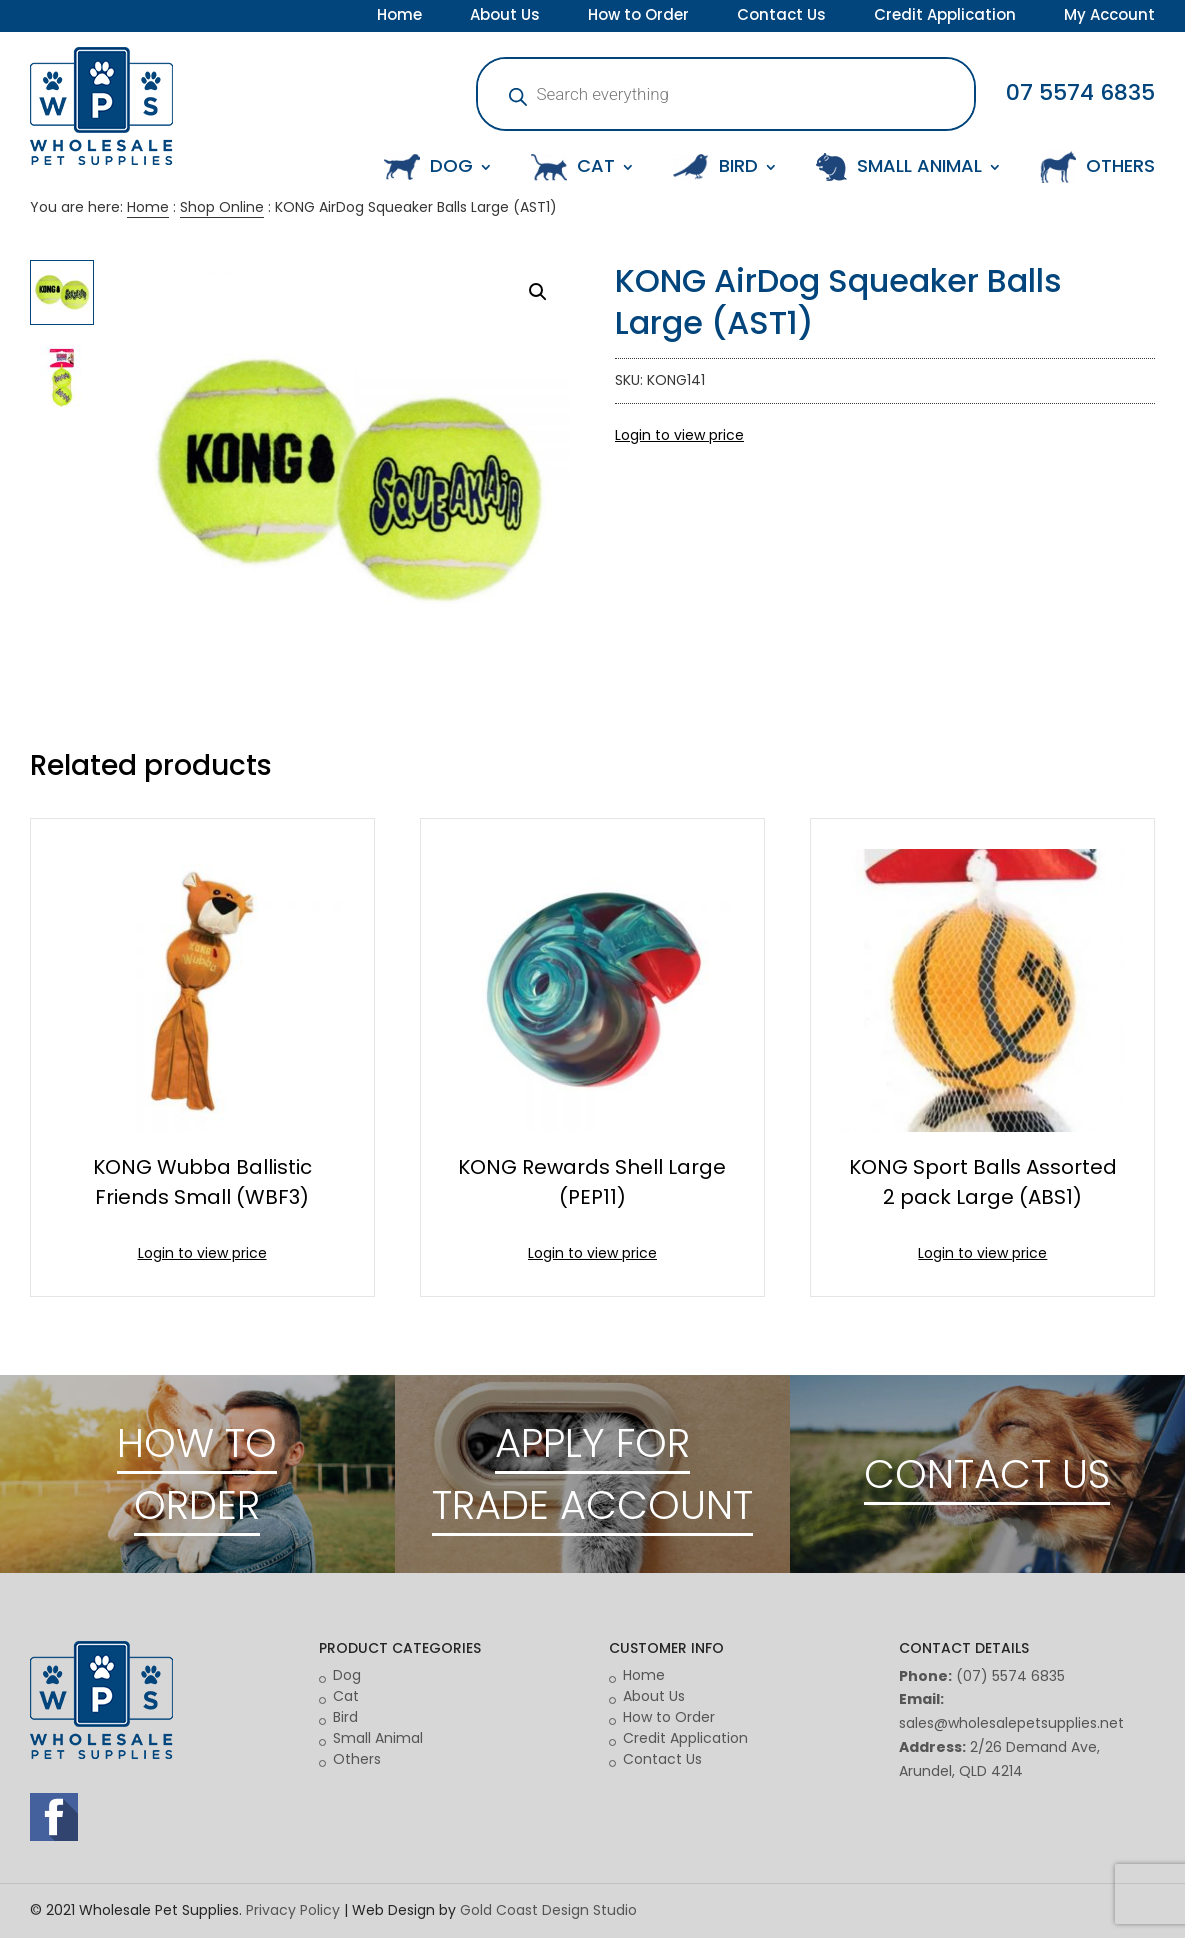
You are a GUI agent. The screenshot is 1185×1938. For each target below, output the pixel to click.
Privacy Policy (293, 1910)
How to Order (638, 17)
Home (399, 17)
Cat (346, 1696)
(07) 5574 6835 (1010, 1676)
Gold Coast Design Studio (548, 1910)
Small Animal (378, 1738)
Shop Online (222, 207)
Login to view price (679, 435)
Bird (345, 1717)
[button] (538, 292)
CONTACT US (987, 1474)
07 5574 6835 (1080, 92)
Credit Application (945, 17)
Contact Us (781, 17)
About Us (505, 17)
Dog (347, 1675)
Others (357, 1759)
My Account (1109, 17)
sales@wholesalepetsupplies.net (1011, 1723)
